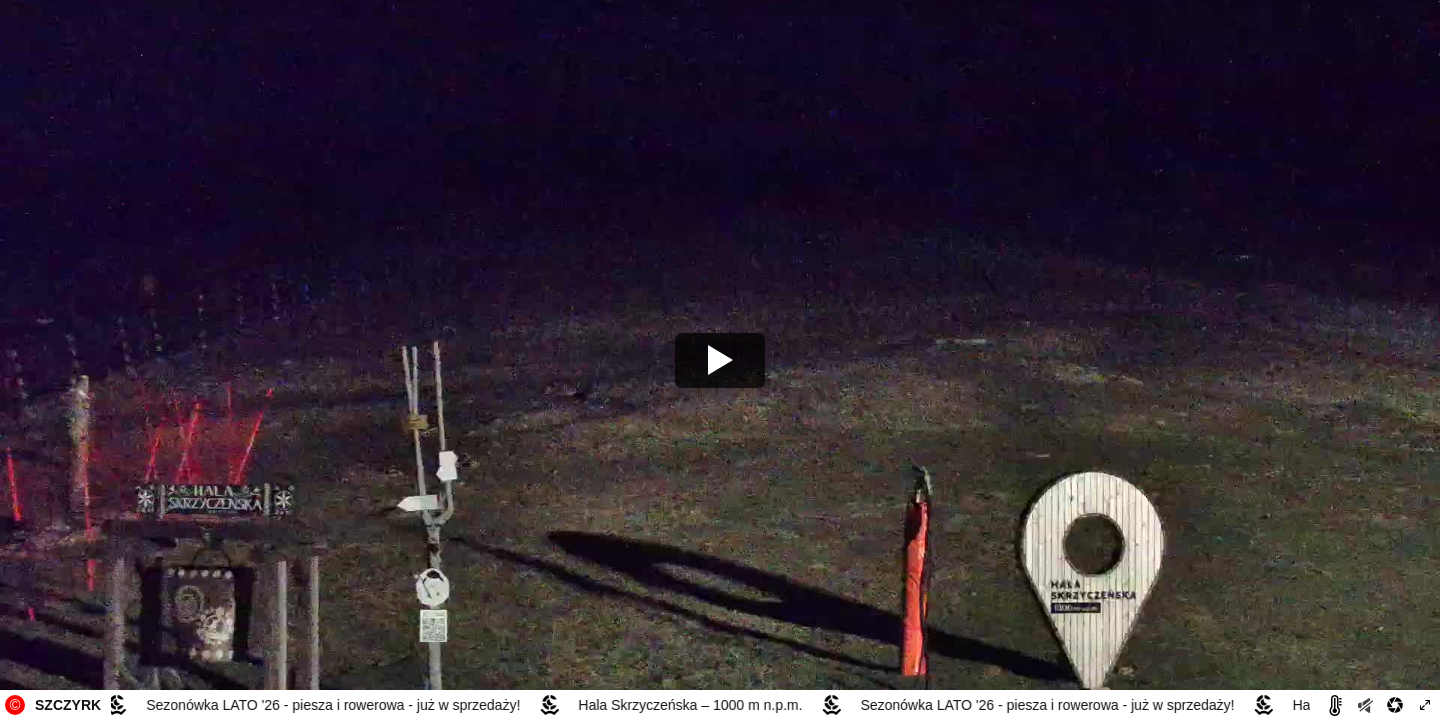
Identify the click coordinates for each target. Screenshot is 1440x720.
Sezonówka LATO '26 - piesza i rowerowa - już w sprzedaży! (336, 705)
